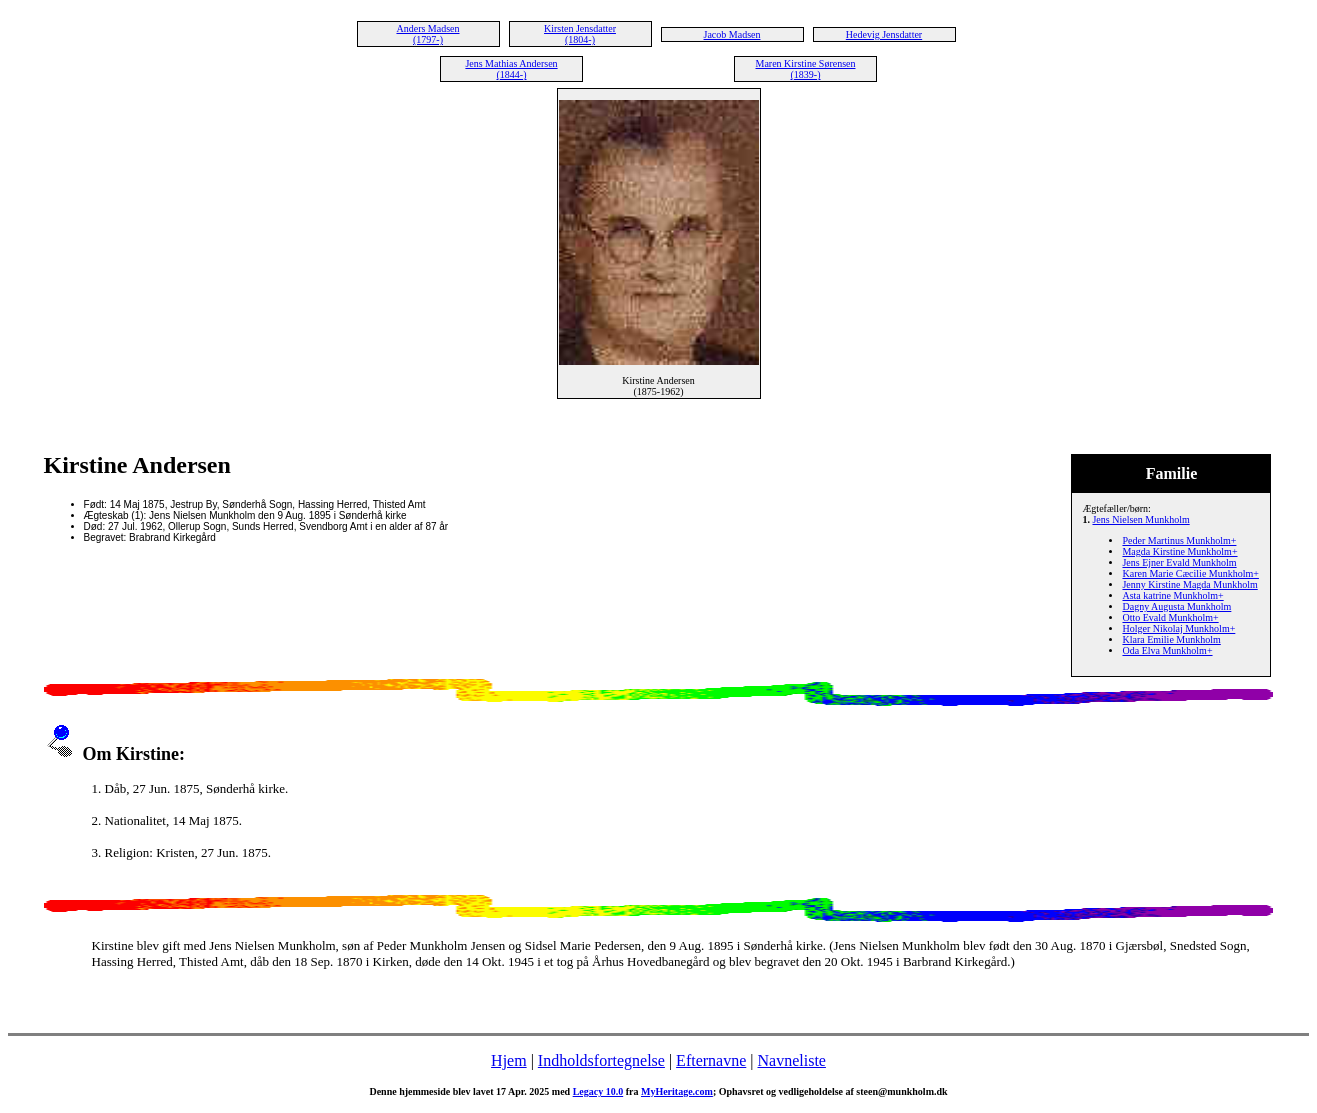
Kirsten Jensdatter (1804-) (580, 34)
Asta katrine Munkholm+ (1172, 595)
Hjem (509, 1060)
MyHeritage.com (677, 1091)
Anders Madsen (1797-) (427, 34)
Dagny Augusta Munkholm (1176, 606)
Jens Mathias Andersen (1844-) (511, 69)
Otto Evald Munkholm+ (1170, 617)
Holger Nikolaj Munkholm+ (1178, 628)
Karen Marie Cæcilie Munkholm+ (1190, 573)
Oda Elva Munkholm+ (1167, 650)
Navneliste (792, 1060)
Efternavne (711, 1060)
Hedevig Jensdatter (884, 34)
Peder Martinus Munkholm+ (1179, 540)
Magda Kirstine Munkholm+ (1179, 551)
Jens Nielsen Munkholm (1140, 519)
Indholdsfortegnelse (601, 1060)
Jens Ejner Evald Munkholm (1179, 562)
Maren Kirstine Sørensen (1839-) (806, 69)
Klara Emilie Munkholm (1171, 639)
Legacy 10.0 (598, 1091)
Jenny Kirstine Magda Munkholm (1189, 584)
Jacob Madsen (732, 34)
